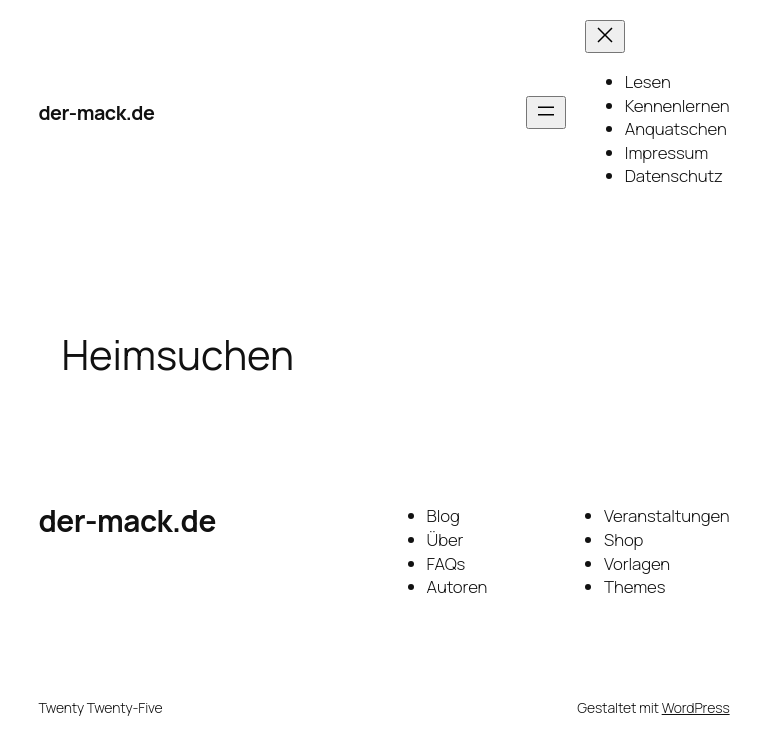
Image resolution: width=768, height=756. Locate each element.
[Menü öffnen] (546, 112)
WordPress (696, 707)
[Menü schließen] (605, 36)
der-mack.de (96, 112)
